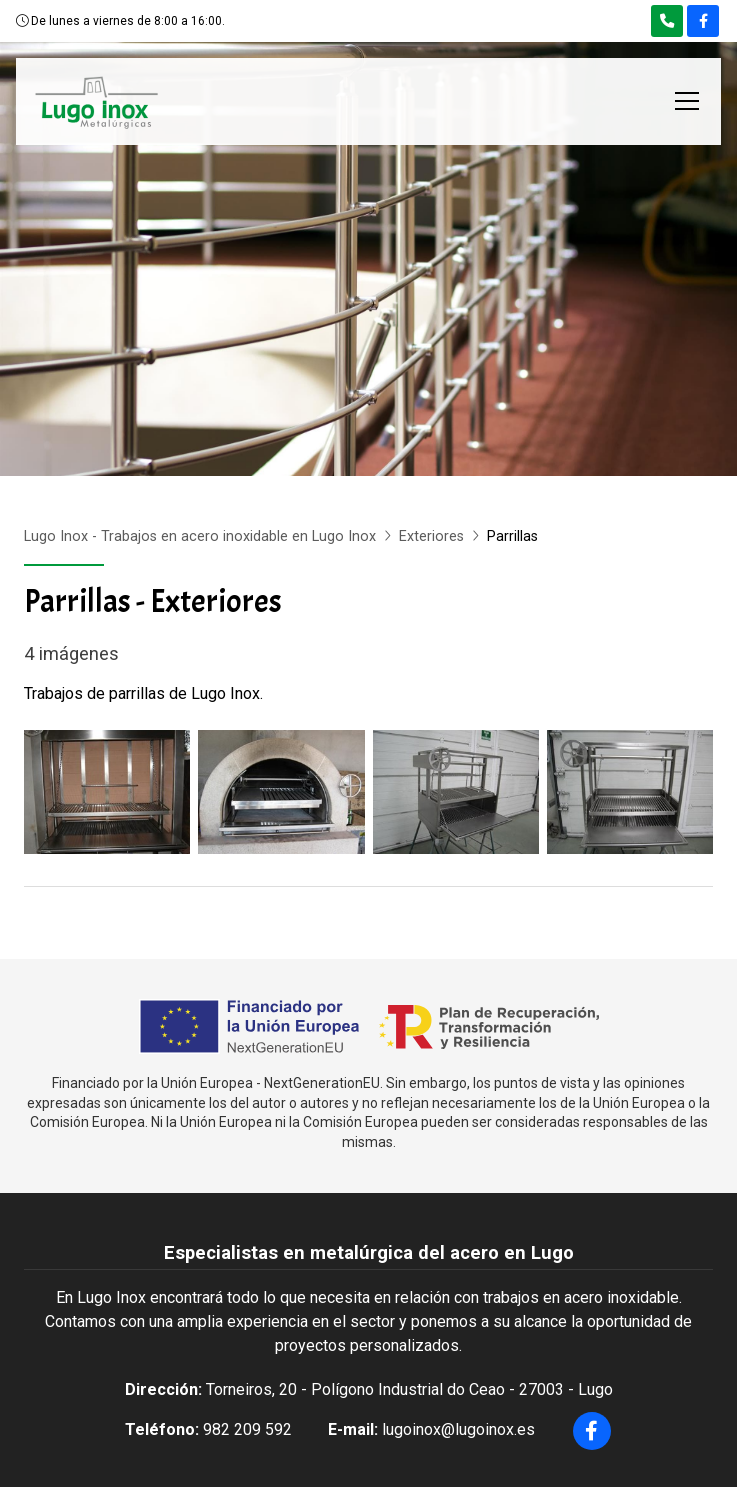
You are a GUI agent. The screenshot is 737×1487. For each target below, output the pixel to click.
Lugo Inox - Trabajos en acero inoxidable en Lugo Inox (200, 536)
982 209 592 (247, 1429)
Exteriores (431, 536)
